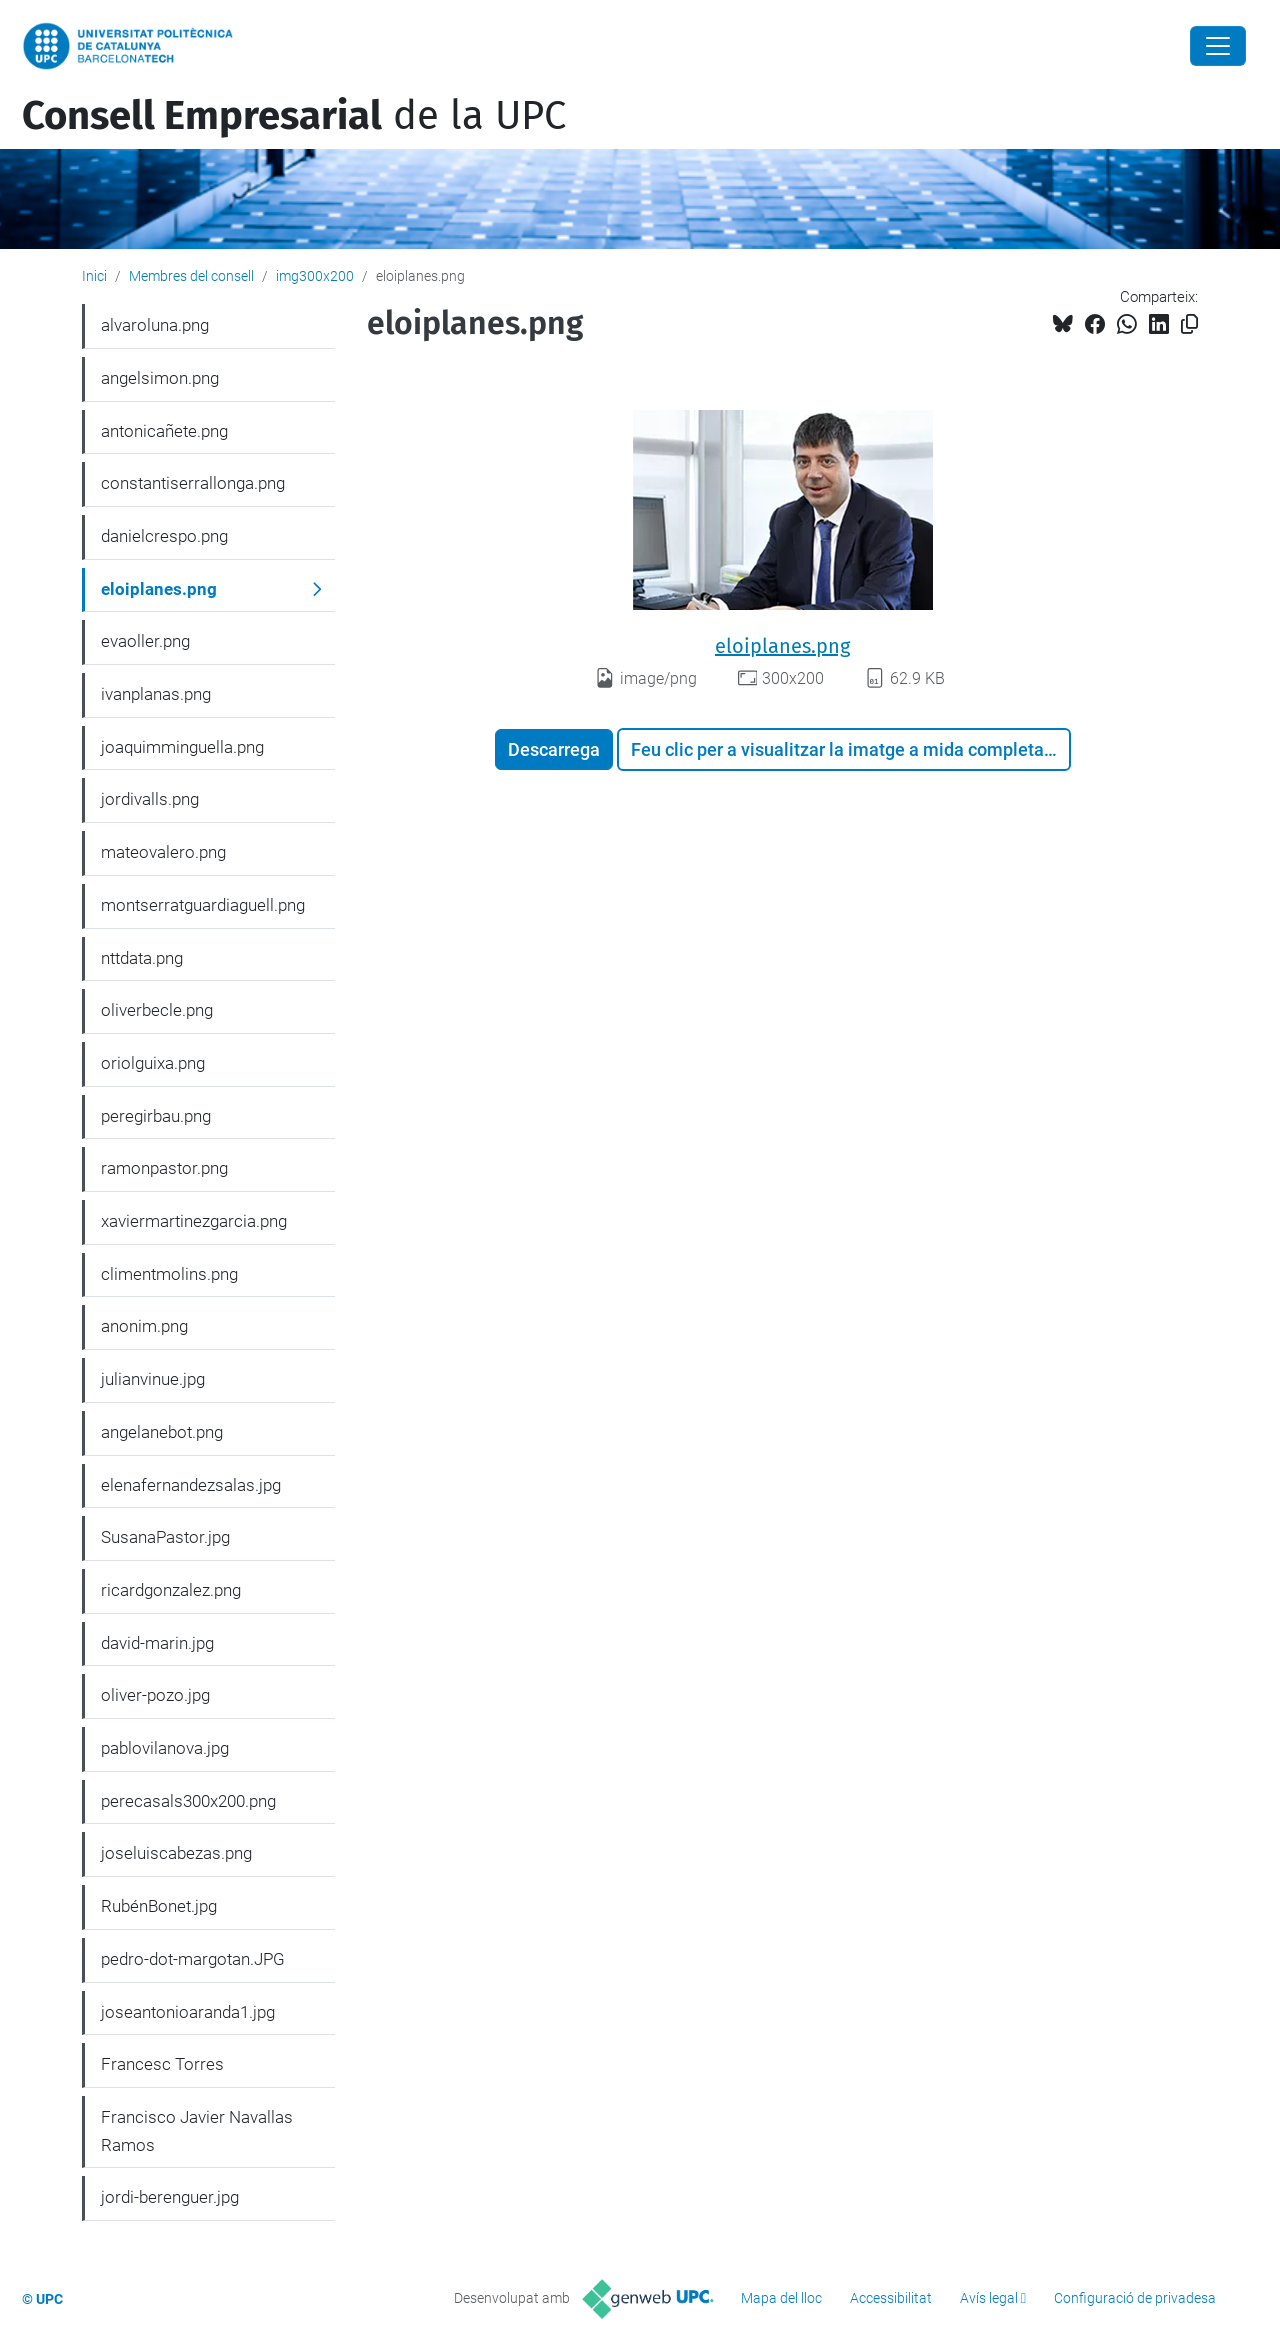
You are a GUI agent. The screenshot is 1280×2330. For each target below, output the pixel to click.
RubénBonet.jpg (159, 1906)
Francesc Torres (162, 2064)
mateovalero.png (163, 852)
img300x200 (315, 276)
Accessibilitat (891, 2298)
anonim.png (144, 1326)
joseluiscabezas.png (176, 1853)
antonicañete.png (164, 431)
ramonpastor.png (164, 1168)
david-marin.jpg (157, 1643)
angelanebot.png (162, 1432)
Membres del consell (191, 276)
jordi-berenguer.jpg (170, 2197)
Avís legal (989, 2298)
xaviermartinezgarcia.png (194, 1221)
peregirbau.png (156, 1116)
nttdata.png (142, 958)
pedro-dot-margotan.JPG (193, 1959)
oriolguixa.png (153, 1063)
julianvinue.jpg (153, 1379)
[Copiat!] (1189, 324)
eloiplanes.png (782, 646)
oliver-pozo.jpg (155, 1695)
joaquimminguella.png (182, 747)
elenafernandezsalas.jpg (191, 1485)
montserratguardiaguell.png (203, 905)
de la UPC (294, 116)
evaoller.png (145, 641)
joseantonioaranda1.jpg (188, 2012)
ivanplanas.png (156, 694)
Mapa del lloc (781, 2298)
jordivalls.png (150, 799)
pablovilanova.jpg (165, 1748)
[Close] (1218, 46)
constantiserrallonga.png (193, 483)
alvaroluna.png (155, 325)
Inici (94, 276)
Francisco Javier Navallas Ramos (197, 2131)
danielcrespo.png (164, 536)
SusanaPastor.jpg (165, 1537)
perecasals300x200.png (188, 1801)
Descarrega (554, 749)
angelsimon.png (160, 378)
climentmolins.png (169, 1274)
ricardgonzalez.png (171, 1590)
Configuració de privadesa (1135, 2298)
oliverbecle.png (157, 1010)
